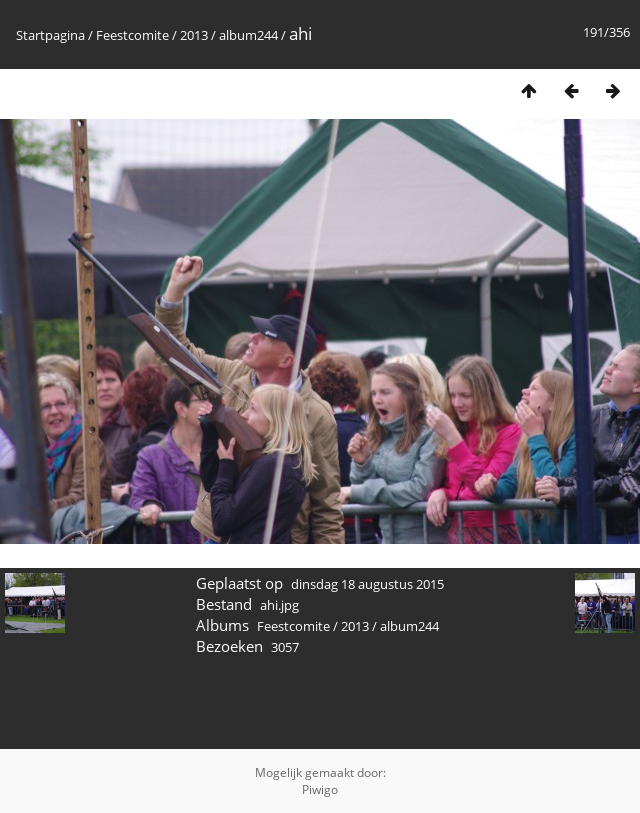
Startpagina (50, 35)
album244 (248, 35)
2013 (194, 35)
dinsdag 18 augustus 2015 (367, 584)
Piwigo (320, 789)
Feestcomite (132, 35)
